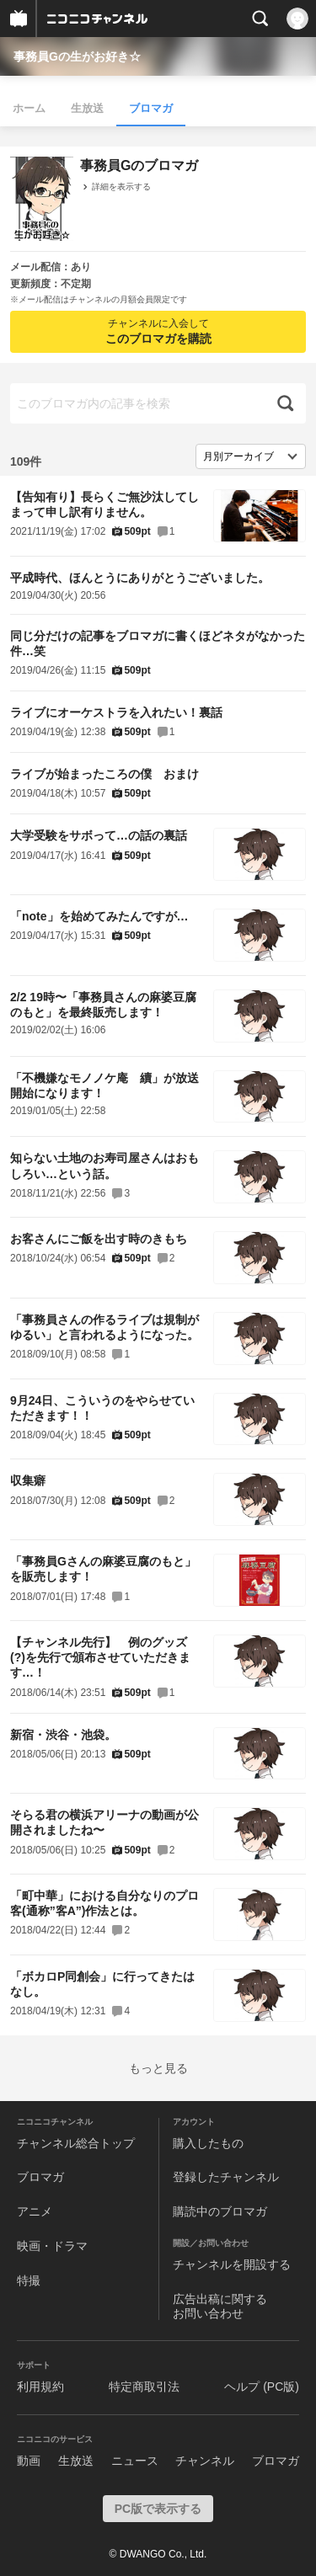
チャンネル (204, 2460)
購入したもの (208, 2143)
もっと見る (158, 2068)
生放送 (87, 108)
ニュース (134, 2460)
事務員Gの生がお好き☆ (77, 56)
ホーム (29, 108)
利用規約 (40, 2386)
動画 (28, 2460)
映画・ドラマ (52, 2246)
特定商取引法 (144, 2386)
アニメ (34, 2211)
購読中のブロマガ (220, 2211)
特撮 (28, 2280)
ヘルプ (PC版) (261, 2386)
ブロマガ (151, 108)
